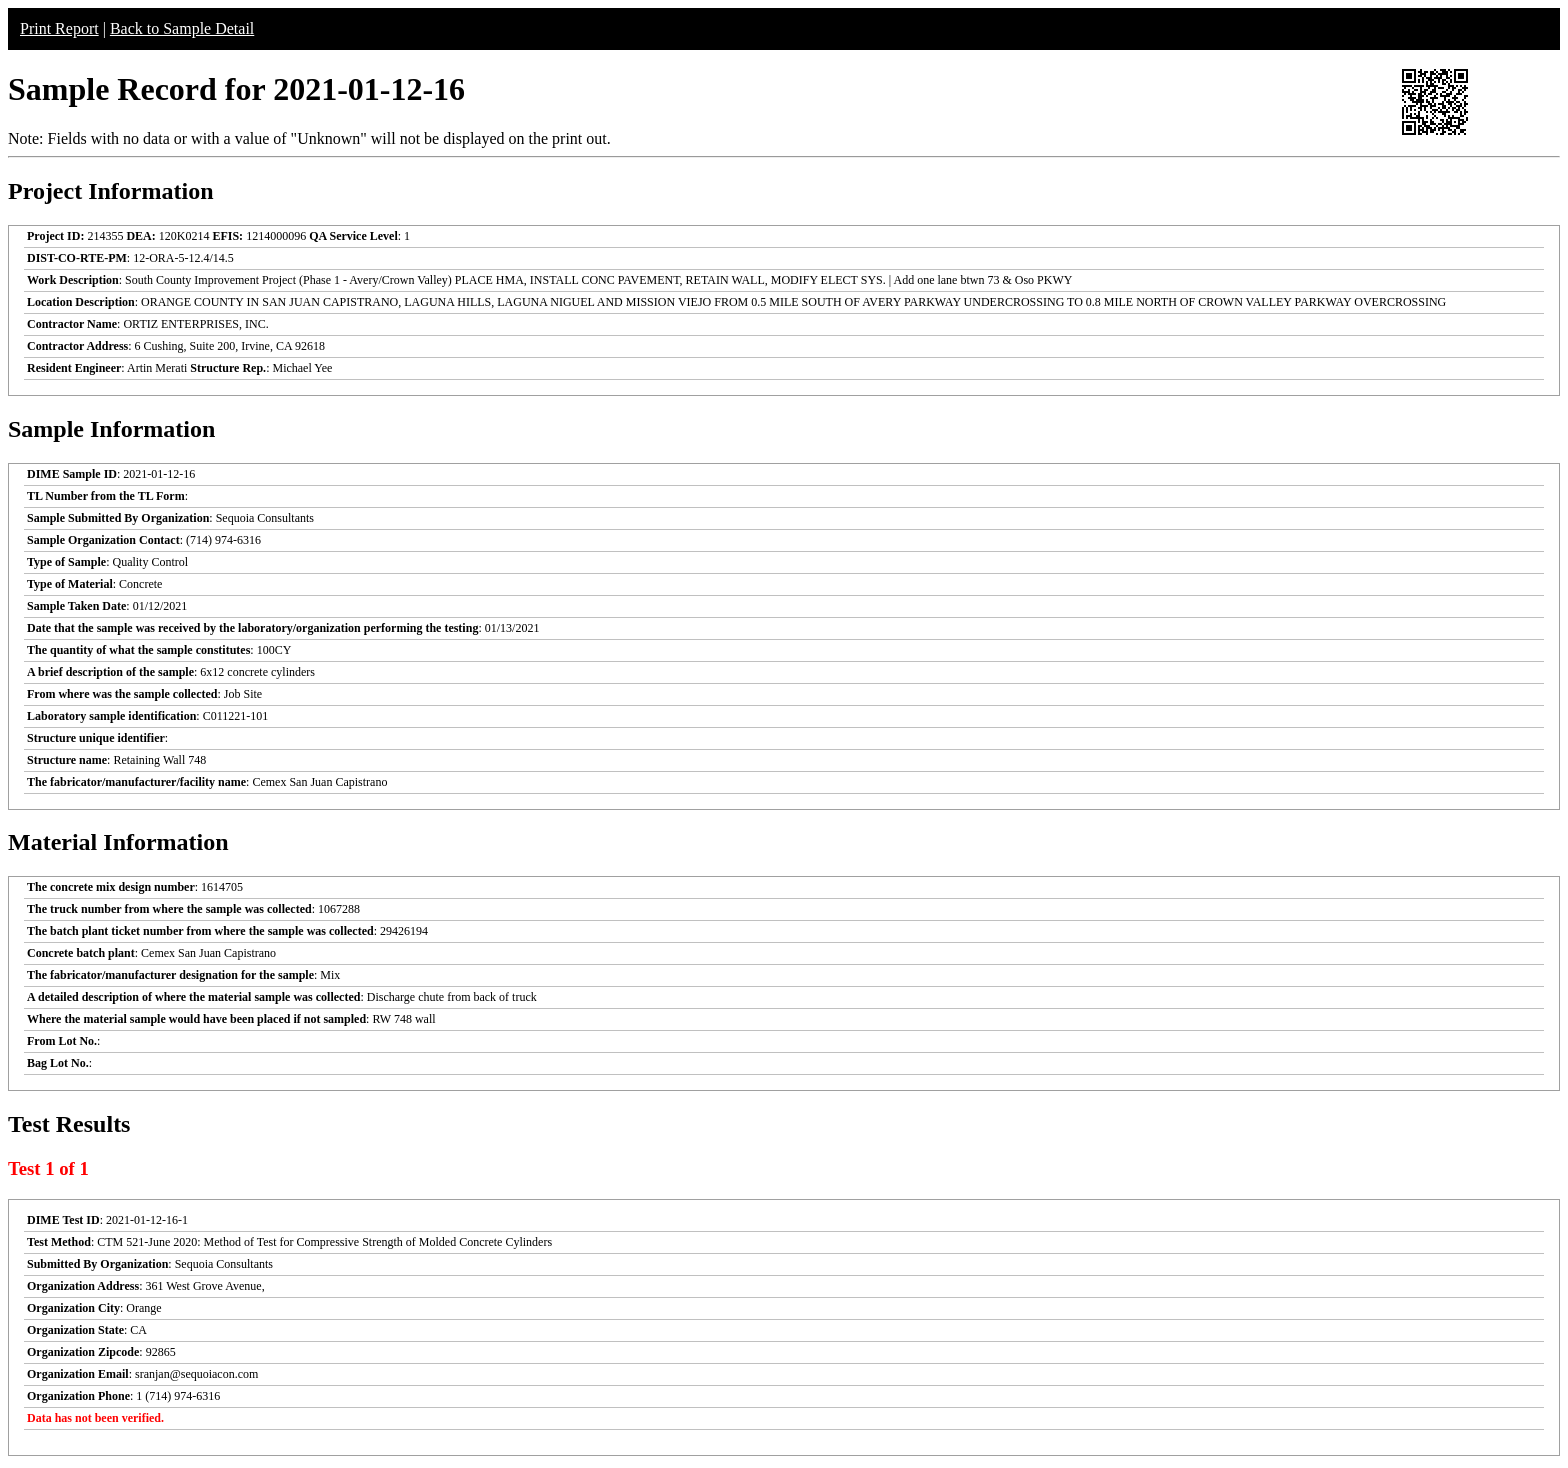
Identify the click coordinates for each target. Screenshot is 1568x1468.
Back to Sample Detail (182, 28)
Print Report (59, 28)
